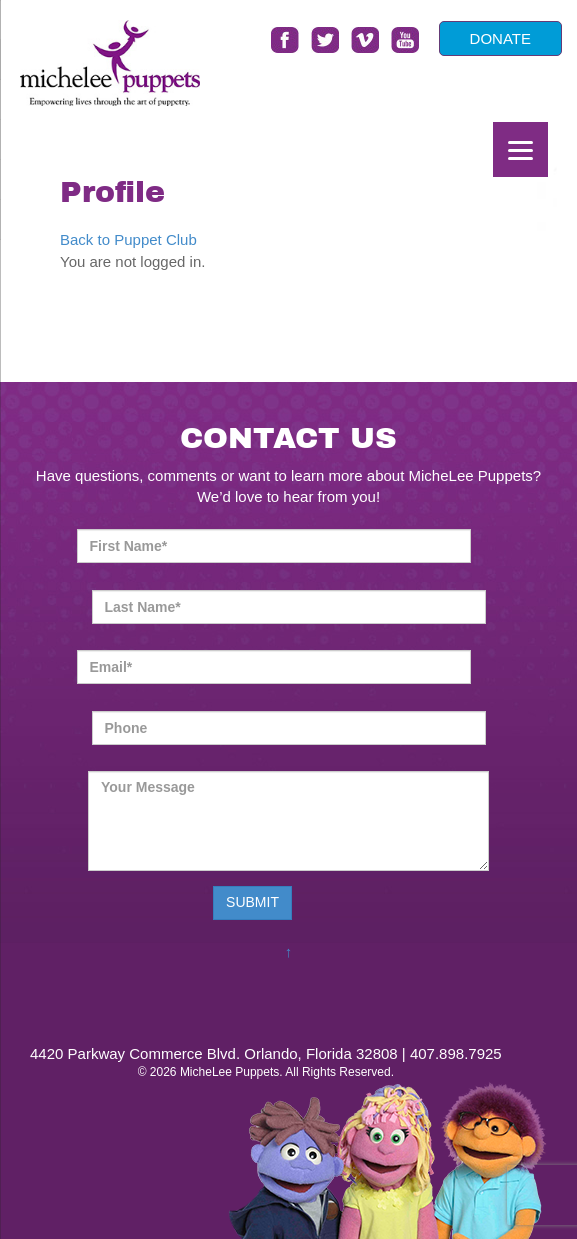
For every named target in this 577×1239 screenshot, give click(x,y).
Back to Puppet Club (128, 239)
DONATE (500, 38)
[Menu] (520, 149)
